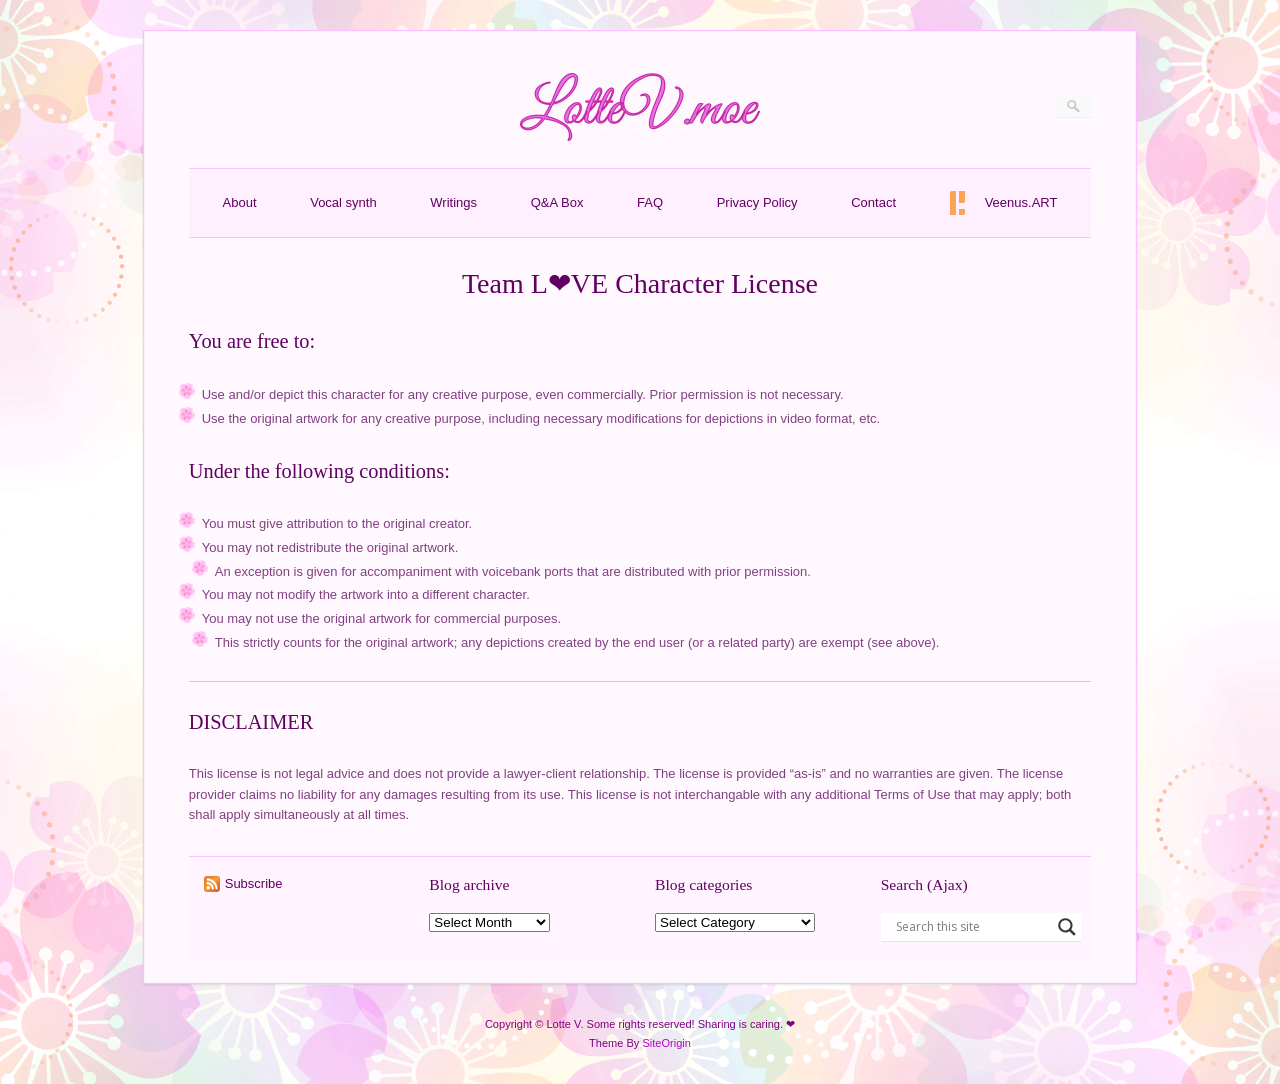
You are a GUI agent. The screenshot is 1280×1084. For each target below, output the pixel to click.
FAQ (650, 202)
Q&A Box (557, 202)
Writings (453, 202)
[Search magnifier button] (1067, 927)
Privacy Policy (757, 202)
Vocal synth (343, 202)
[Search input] (972, 927)
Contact (873, 202)
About (240, 202)
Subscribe (254, 883)
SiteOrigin (666, 1043)
